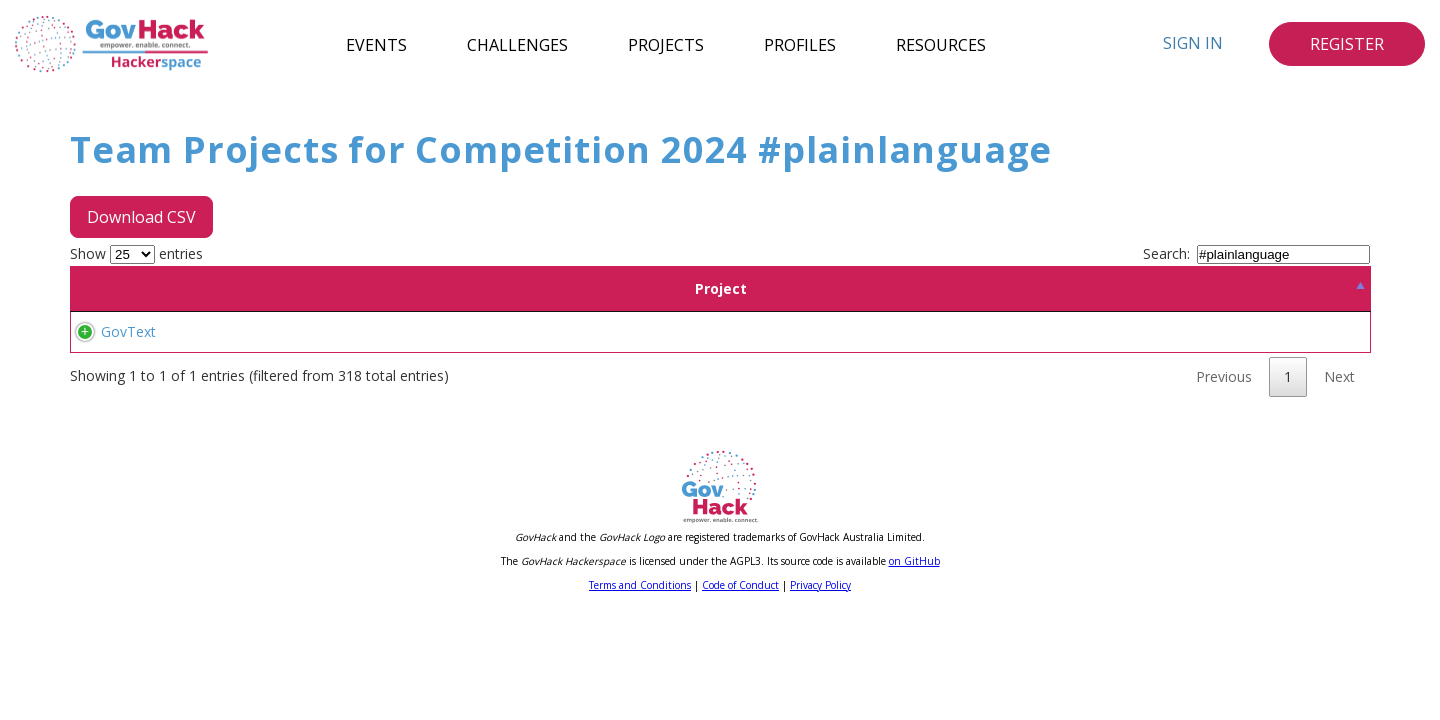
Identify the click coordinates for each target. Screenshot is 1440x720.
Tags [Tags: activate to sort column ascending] (934, 288)
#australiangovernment (583, 403)
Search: (1256, 253)
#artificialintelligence (1230, 331)
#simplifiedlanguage (764, 379)
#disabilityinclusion (1142, 379)
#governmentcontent (1109, 355)
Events (376, 44)
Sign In (1193, 43)
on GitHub (914, 633)
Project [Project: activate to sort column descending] (162, 288)
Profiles (800, 44)
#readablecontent (970, 403)
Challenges (517, 44)
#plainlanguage (712, 403)
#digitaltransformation (913, 331)
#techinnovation (983, 355)
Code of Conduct (740, 657)
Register (1347, 44)
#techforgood (1035, 331)
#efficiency (656, 331)
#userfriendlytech (1088, 403)
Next (1339, 448)
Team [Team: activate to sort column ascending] (320, 288)
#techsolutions (790, 355)
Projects (666, 44)
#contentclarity (647, 379)
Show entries (136, 253)
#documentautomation (583, 355)
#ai (607, 331)
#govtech (806, 331)
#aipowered (1122, 331)
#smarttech (700, 355)
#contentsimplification (837, 403)
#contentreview (1256, 379)
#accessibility (550, 331)
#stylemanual (551, 379)
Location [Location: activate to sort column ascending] (441, 288)
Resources (941, 44)
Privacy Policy (820, 657)
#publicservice (1227, 355)
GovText (108, 367)
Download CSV (141, 217)
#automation (884, 355)
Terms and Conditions (640, 657)
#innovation (733, 331)
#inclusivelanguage (894, 379)
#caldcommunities (1018, 379)
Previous (1224, 448)
